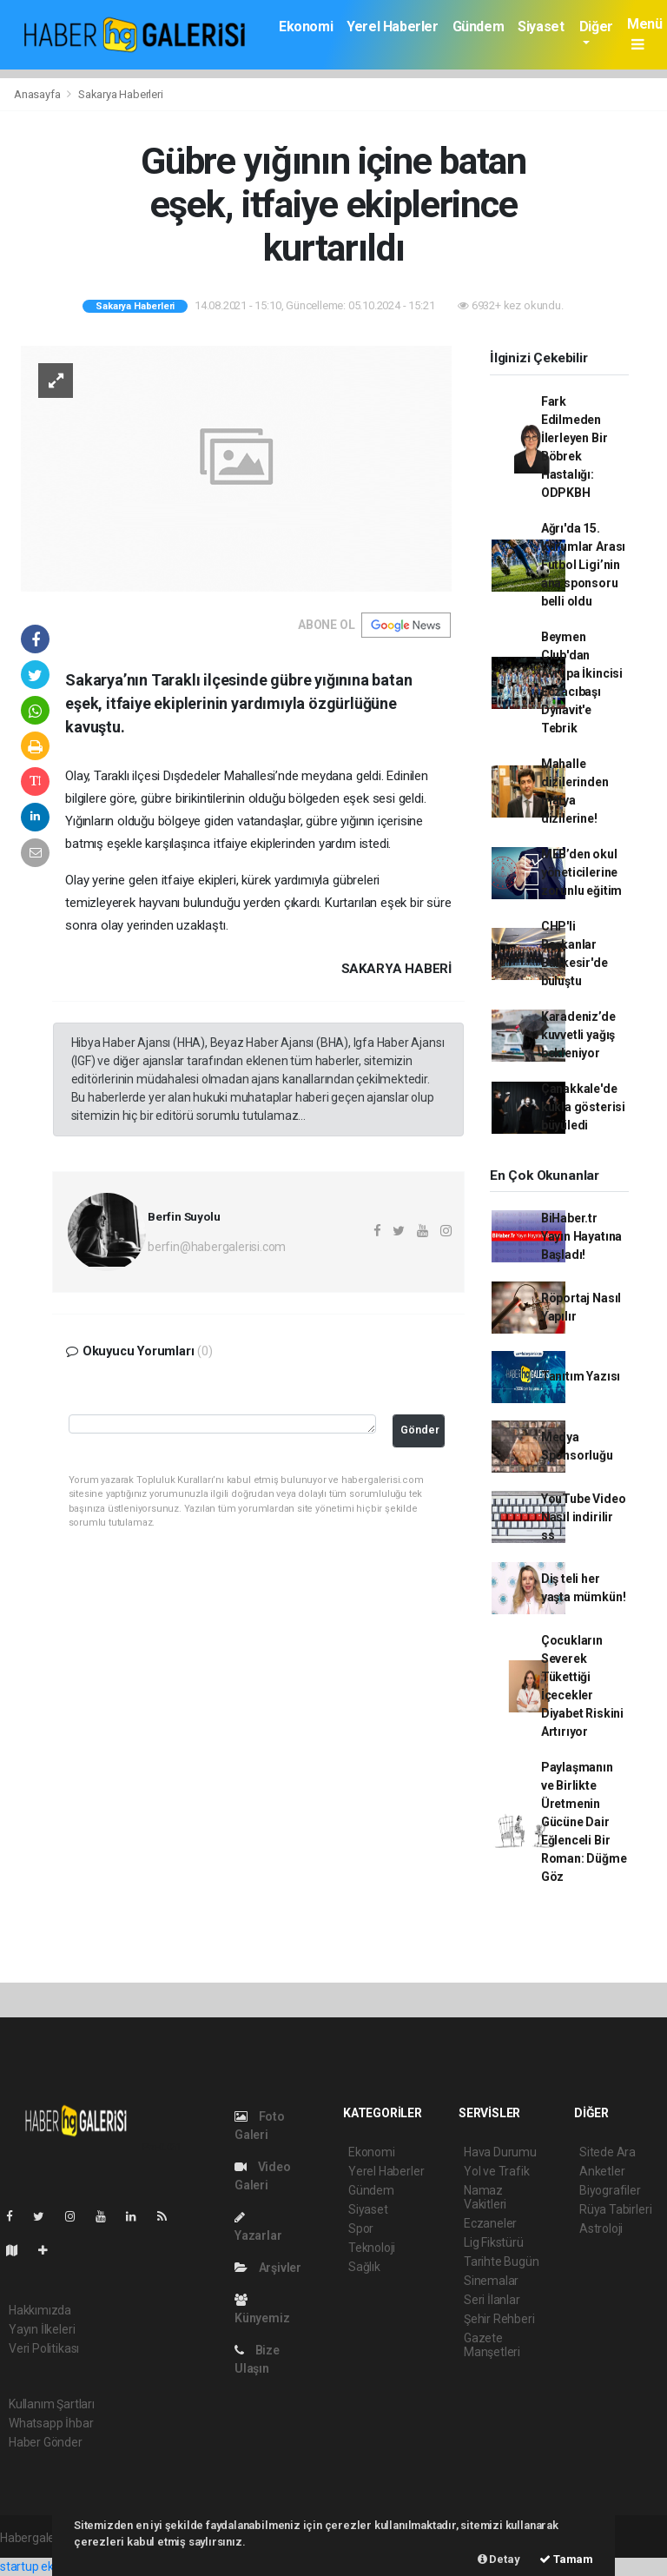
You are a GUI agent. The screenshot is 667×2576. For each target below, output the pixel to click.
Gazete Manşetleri (492, 2345)
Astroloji (601, 2228)
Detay (499, 2559)
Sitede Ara (607, 2152)
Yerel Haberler (392, 26)
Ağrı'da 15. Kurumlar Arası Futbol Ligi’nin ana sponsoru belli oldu (583, 564)
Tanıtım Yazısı (580, 1376)
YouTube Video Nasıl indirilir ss (583, 1517)
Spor (360, 2228)
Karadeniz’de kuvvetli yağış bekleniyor (578, 1035)
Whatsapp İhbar (51, 2423)
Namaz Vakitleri (485, 2197)
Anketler (601, 2171)
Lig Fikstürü (494, 2242)
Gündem (478, 26)
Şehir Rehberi (499, 2319)
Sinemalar (491, 2281)
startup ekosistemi (50, 2566)
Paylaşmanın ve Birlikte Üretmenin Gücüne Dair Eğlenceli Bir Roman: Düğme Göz (584, 1822)
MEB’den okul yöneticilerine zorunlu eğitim (581, 872)
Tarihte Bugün (501, 2261)
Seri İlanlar (492, 2300)
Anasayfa (38, 94)
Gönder (419, 1429)
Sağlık (364, 2267)
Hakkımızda (40, 2310)
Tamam (566, 2559)
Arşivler (267, 2268)
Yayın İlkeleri (42, 2329)
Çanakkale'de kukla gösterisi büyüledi (583, 1107)
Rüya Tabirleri (615, 2209)
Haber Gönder (46, 2442)
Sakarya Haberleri (120, 94)
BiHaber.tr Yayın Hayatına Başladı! (581, 1236)
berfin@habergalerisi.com (217, 1247)
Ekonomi (306, 26)
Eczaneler (490, 2223)
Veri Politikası (44, 2348)
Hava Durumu (500, 2152)
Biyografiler (610, 2190)
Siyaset (541, 26)
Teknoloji (371, 2248)
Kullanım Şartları (52, 2404)
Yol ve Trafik (497, 2171)
